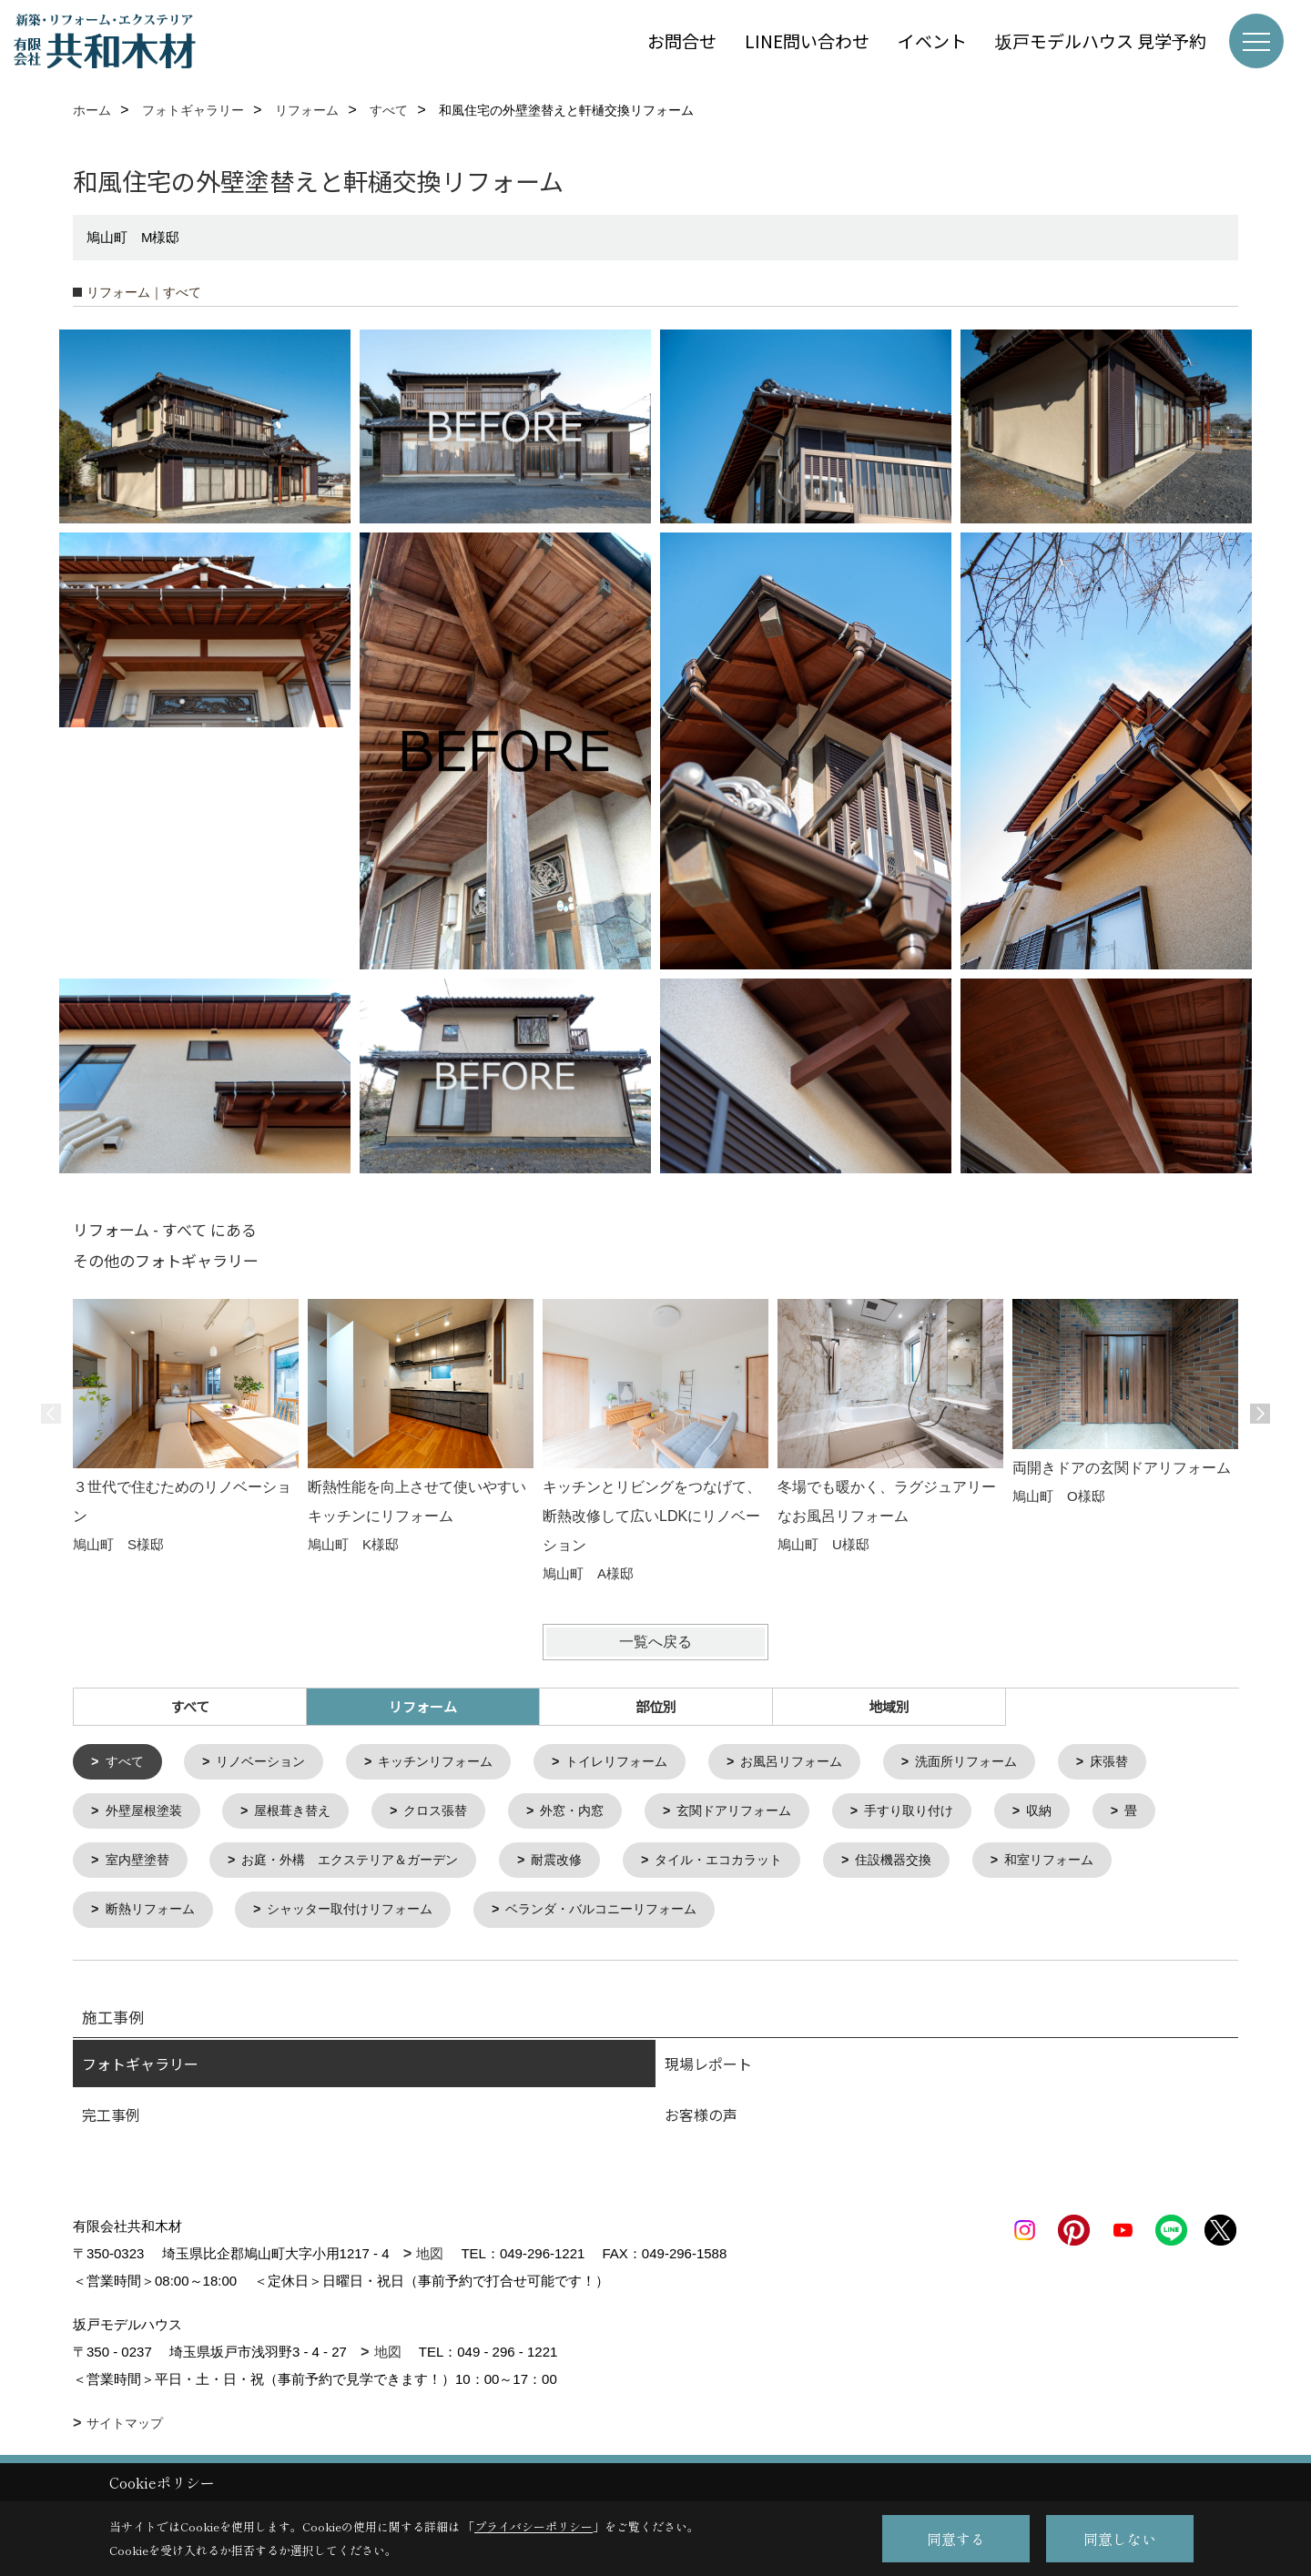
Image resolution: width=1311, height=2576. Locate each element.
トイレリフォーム (641, 1762)
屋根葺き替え (302, 1813)
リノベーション (268, 1762)
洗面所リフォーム (1007, 1762)
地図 (429, 2259)
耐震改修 (581, 1864)
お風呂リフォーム (824, 1762)
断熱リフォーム (154, 1915)
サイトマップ (124, 2429)
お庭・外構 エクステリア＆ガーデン (364, 1864)
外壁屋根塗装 (147, 1813)
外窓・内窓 (593, 1813)
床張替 (1155, 1762)
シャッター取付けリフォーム (363, 1915)
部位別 (655, 1706)
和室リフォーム (1095, 1864)
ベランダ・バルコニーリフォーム (628, 1915)
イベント (932, 40)
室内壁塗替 (141, 1864)
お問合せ (681, 40)
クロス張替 (451, 1813)
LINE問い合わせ (807, 40)
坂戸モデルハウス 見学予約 (1100, 40)
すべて (189, 1706)
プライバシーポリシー (533, 2526)
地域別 (889, 1706)
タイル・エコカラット (750, 1864)
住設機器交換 (933, 1864)
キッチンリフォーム (451, 1762)
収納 (1080, 1813)
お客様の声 (701, 2121)
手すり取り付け (945, 1813)
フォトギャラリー (140, 2070)
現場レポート (708, 2070)
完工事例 (111, 2121)
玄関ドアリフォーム (762, 1813)
